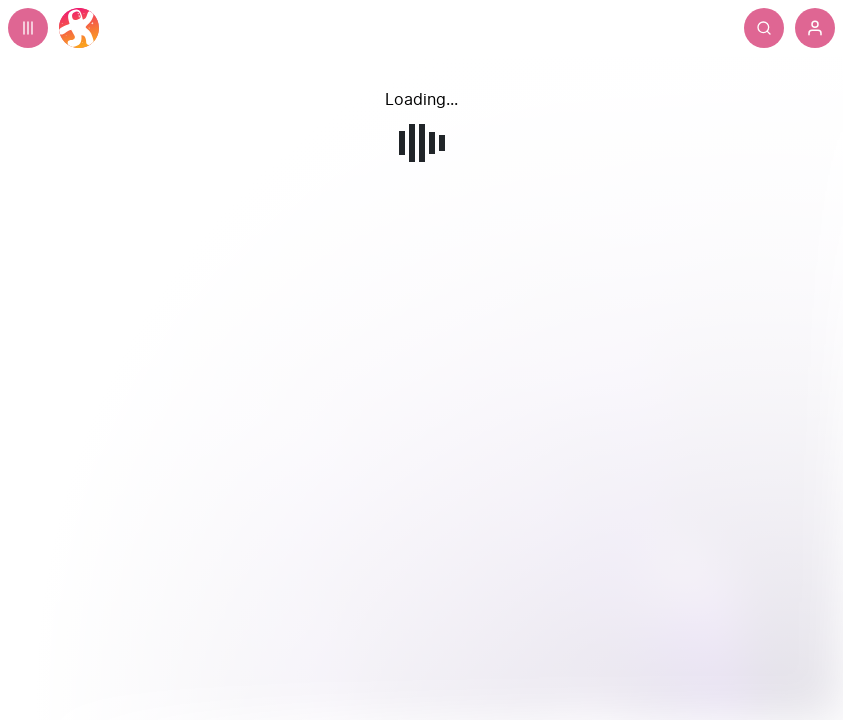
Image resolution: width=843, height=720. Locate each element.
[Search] (764, 28)
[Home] (79, 28)
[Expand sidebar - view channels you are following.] (28, 28)
